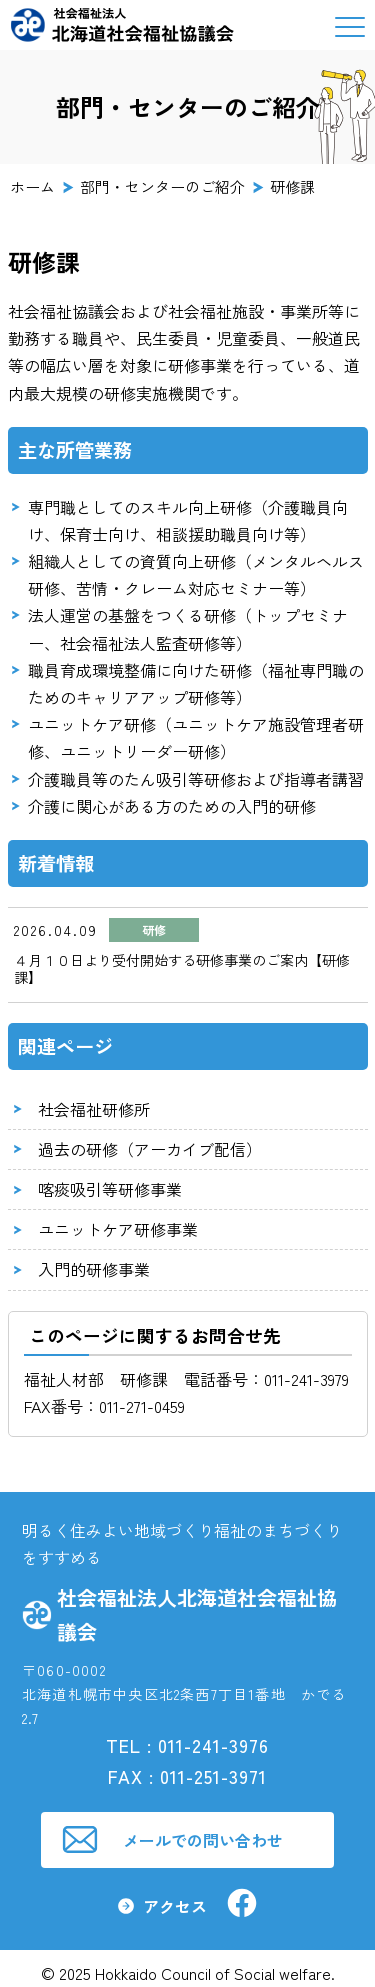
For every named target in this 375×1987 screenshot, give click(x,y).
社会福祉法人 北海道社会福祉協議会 (122, 25)
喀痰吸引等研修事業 (110, 1189)
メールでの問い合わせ (203, 1840)
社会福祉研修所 (94, 1109)
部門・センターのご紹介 (162, 187)
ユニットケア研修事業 (118, 1229)
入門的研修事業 (94, 1269)
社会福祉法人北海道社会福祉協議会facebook (242, 1903)
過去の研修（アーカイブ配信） (150, 1149)
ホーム (32, 187)
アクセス (175, 1906)
